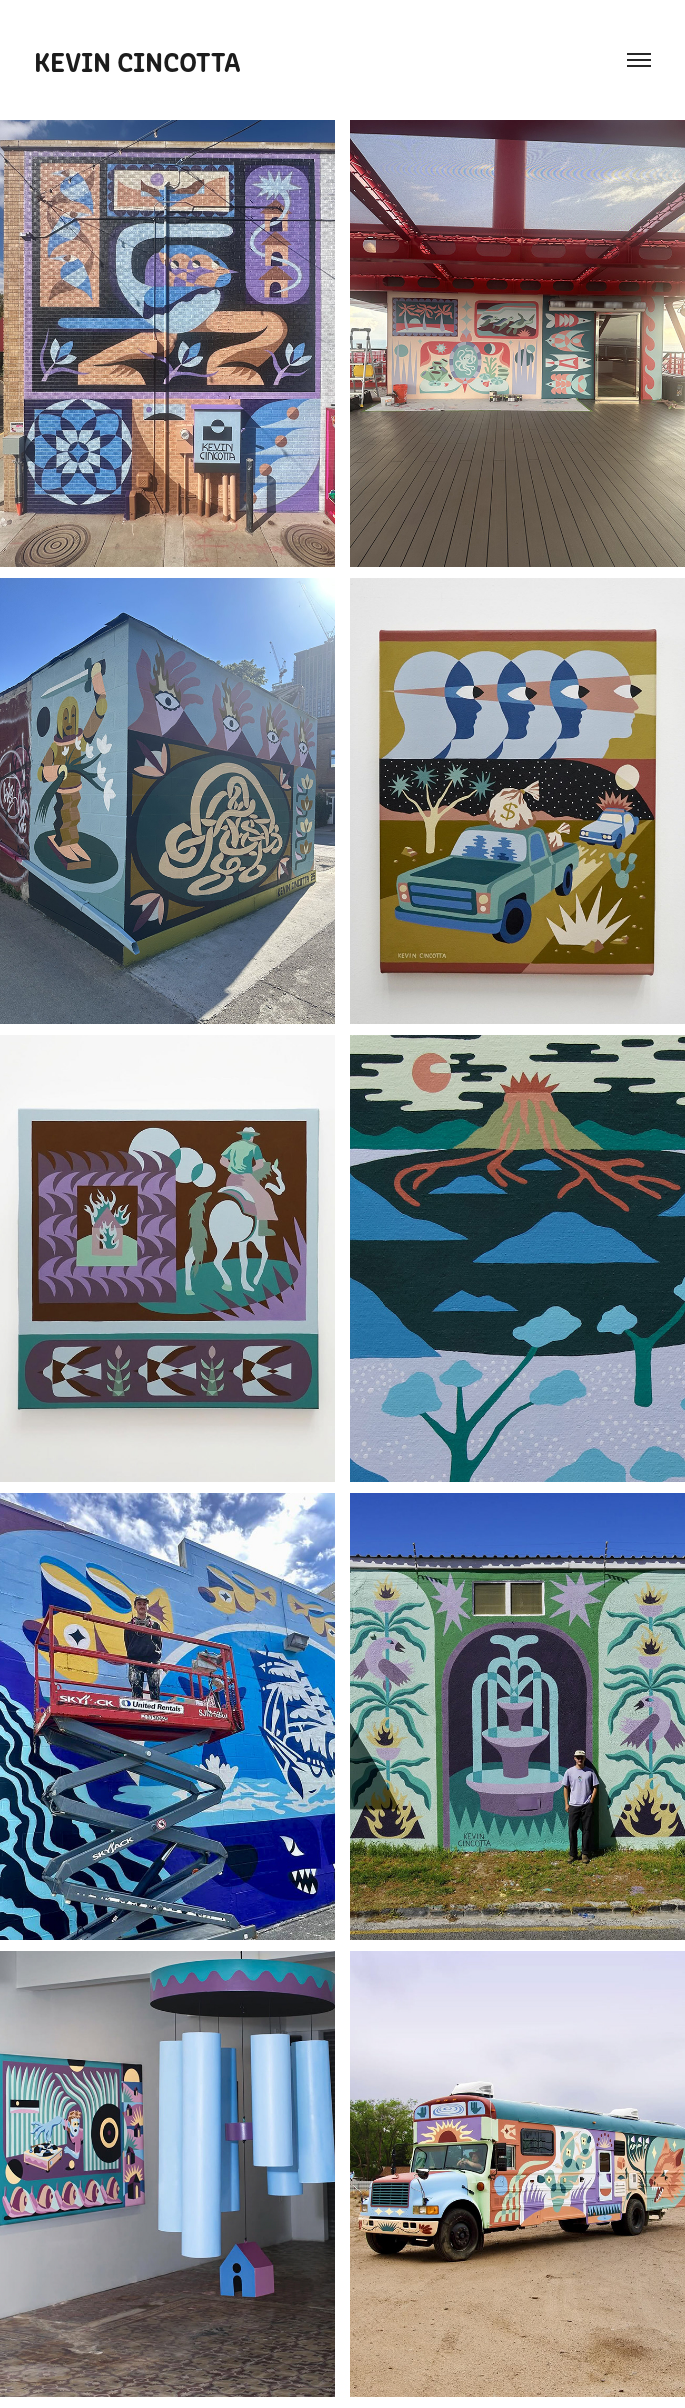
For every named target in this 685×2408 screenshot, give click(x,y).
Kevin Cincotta (137, 60)
